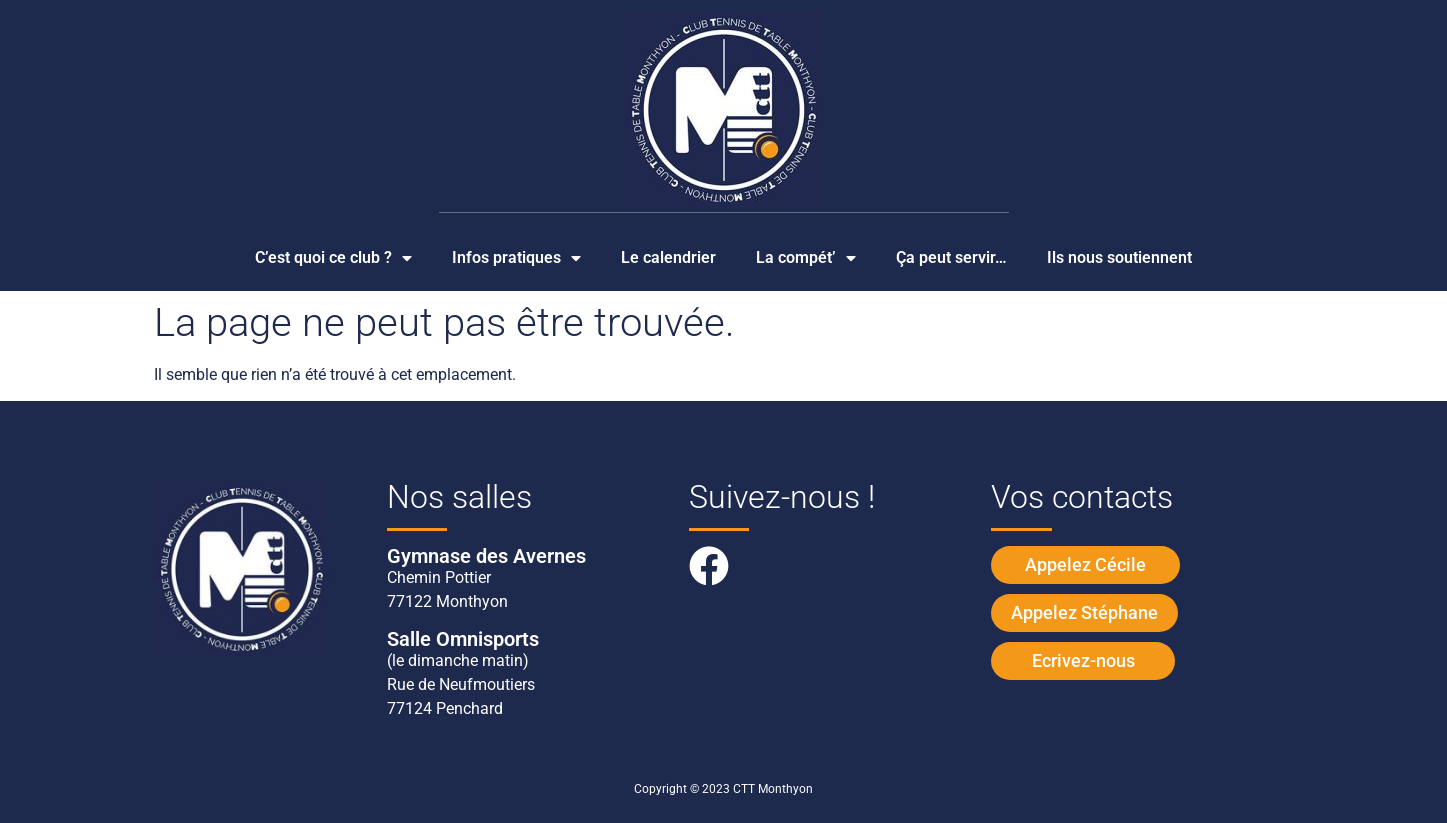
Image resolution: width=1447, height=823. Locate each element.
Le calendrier (668, 257)
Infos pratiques (516, 258)
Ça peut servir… (951, 257)
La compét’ (806, 258)
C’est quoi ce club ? (333, 258)
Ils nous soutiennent (1119, 257)
